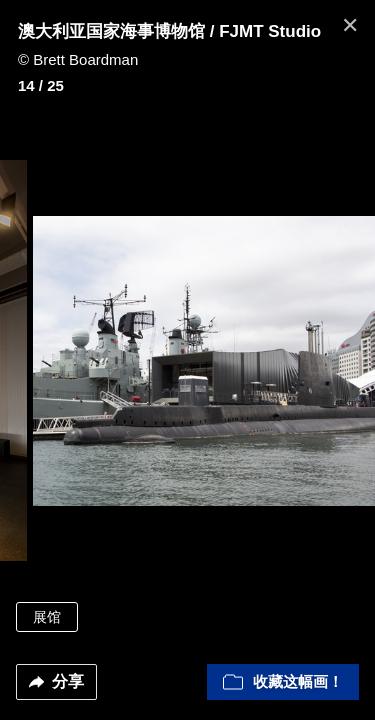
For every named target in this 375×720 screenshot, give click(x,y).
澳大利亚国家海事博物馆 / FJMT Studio (169, 31)
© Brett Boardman (78, 59)
